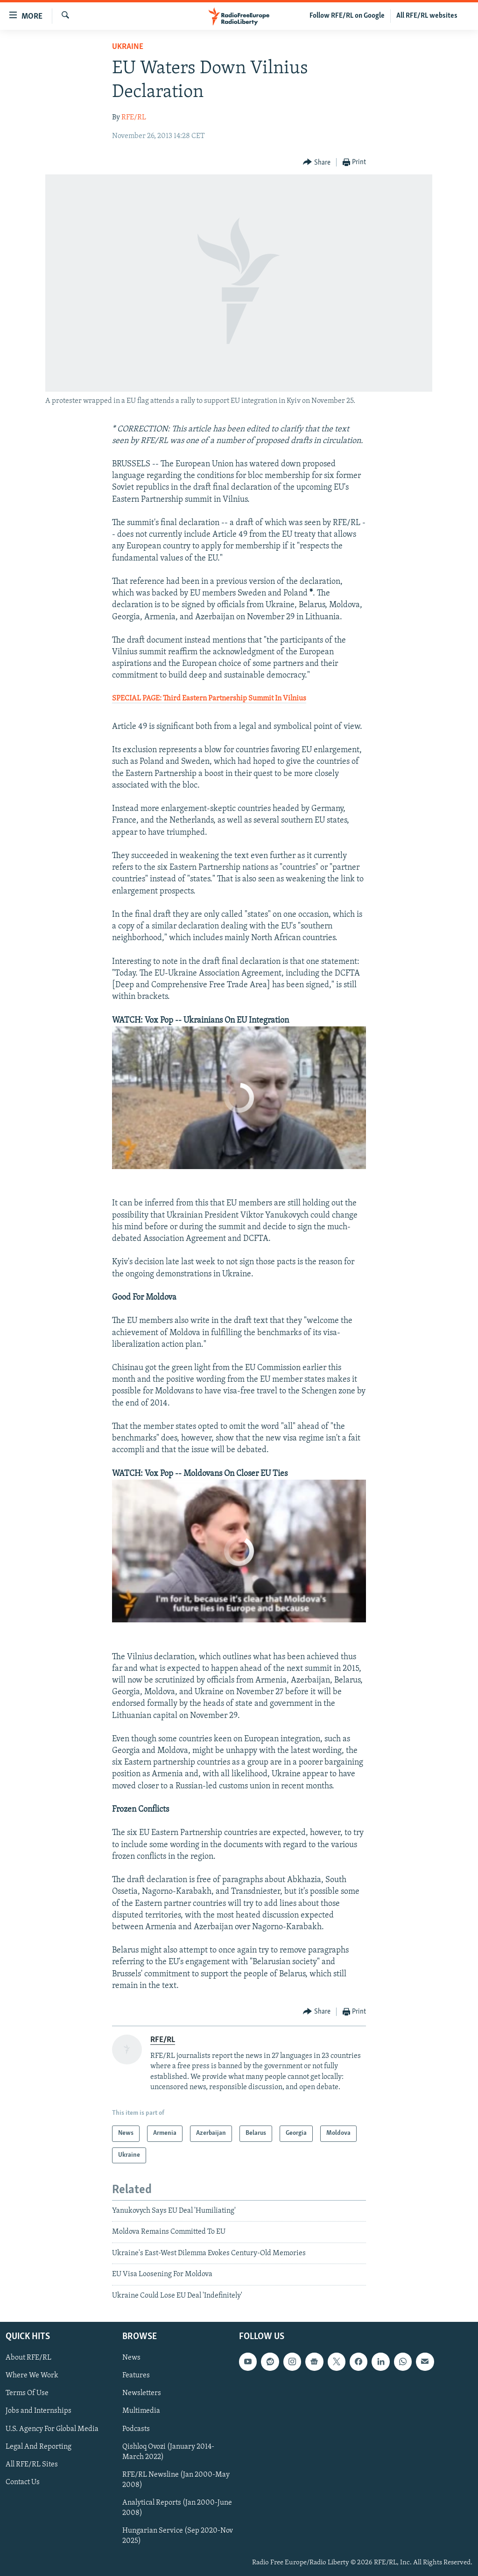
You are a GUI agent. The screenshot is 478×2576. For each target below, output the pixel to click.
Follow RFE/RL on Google (347, 16)
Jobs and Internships (38, 2411)
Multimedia (141, 2411)
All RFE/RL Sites (32, 2464)
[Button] (316, 162)
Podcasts (136, 2428)
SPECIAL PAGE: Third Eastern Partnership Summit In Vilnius (209, 698)
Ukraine (127, 46)
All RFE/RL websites (426, 16)
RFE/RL (133, 117)
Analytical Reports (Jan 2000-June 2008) (177, 2508)
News (131, 2357)
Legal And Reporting (38, 2447)
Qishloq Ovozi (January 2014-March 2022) (168, 2452)
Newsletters (141, 2393)
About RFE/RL (28, 2357)
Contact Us (23, 2482)
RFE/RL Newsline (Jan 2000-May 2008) (176, 2480)
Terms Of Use (27, 2393)
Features (136, 2375)
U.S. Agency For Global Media (52, 2428)
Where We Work (32, 2375)
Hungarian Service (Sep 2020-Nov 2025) (177, 2536)
